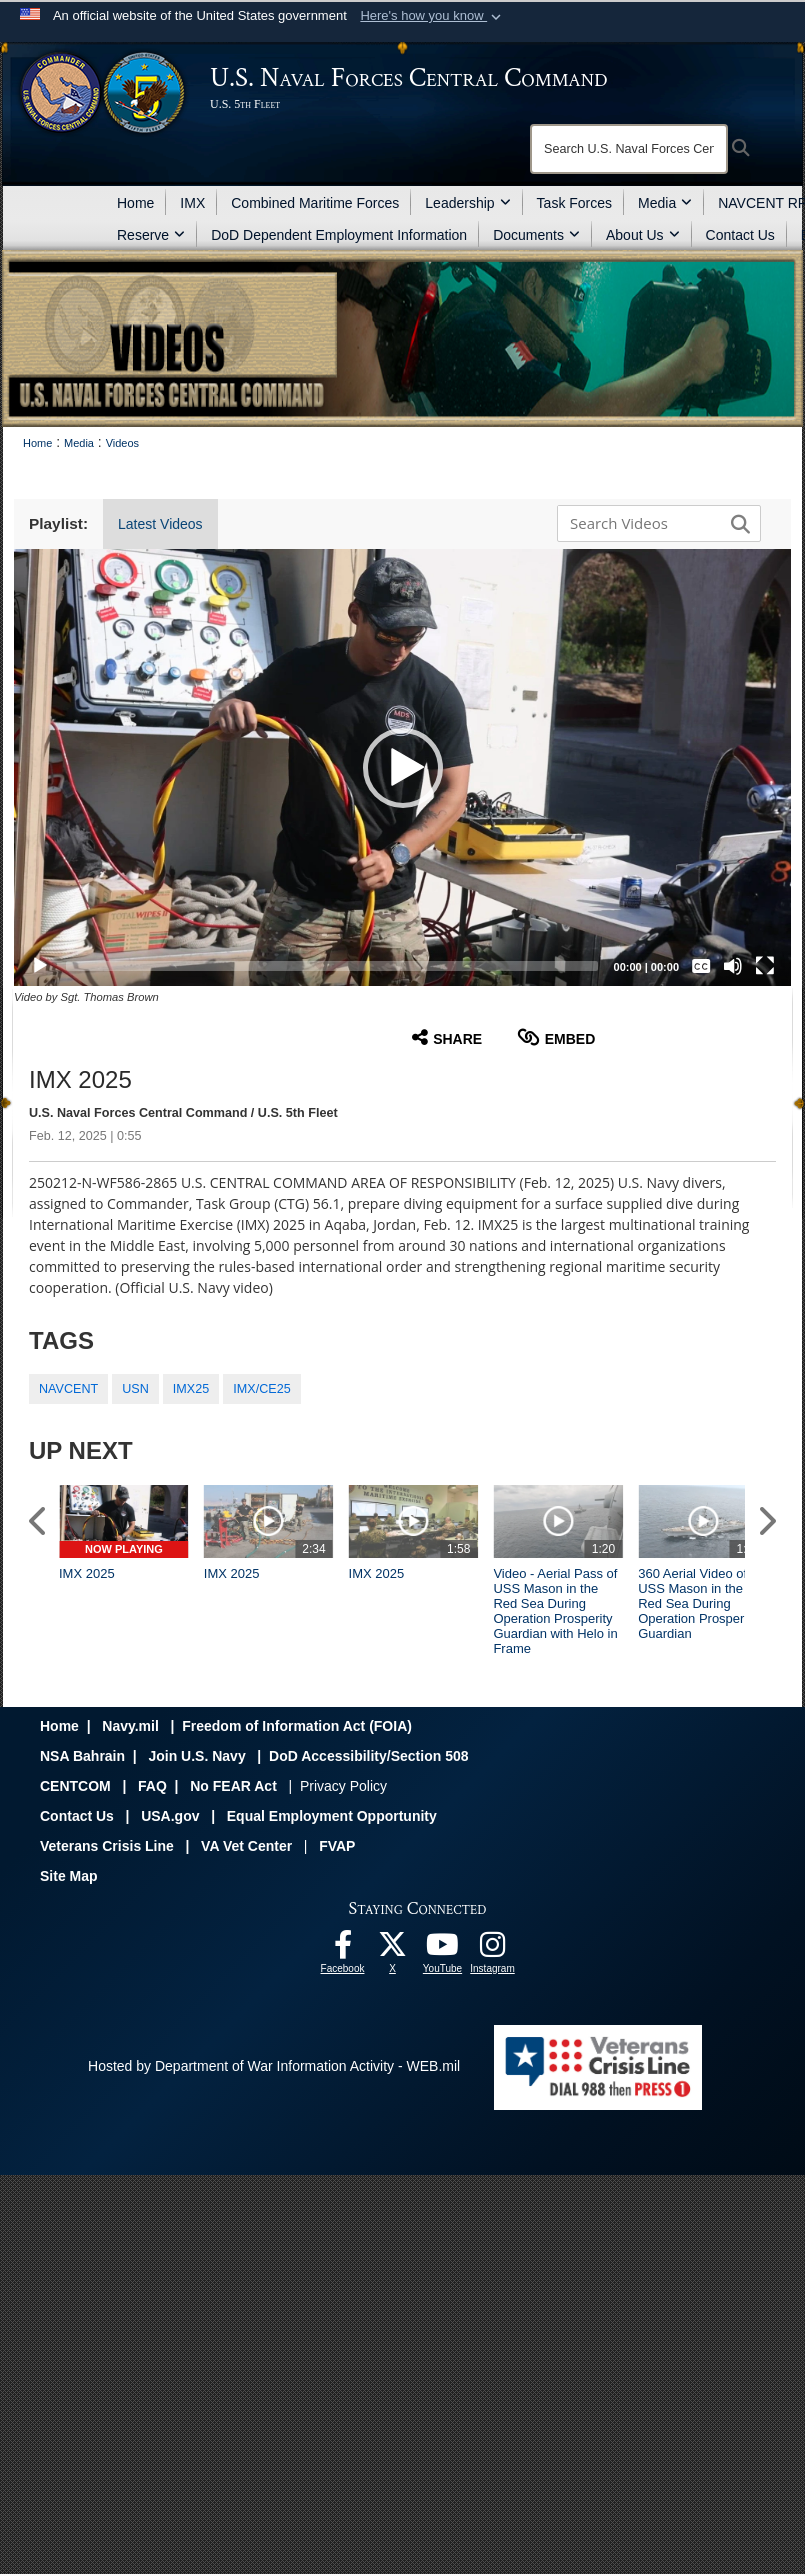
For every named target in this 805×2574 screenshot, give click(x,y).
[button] (432, 16)
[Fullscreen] (765, 966)
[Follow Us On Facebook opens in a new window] (343, 1950)
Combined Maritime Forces (315, 203)
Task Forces (574, 203)
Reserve (151, 235)
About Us (643, 235)
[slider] (332, 966)
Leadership (467, 203)
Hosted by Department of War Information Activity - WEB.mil (274, 2066)
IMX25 (191, 1389)
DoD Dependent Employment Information (339, 235)
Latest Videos (160, 524)
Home (135, 203)
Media (665, 203)
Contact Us (740, 235)
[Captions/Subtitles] (701, 966)
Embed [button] (556, 1037)
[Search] (629, 149)
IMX (192, 203)
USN (135, 1389)
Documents (536, 235)
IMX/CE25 (261, 1389)
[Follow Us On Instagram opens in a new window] (493, 1950)
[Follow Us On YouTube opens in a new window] (443, 1950)
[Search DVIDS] (654, 523)
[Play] (40, 966)
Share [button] (447, 1037)
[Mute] (733, 966)
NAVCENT (68, 1389)
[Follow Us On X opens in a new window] (393, 1950)
